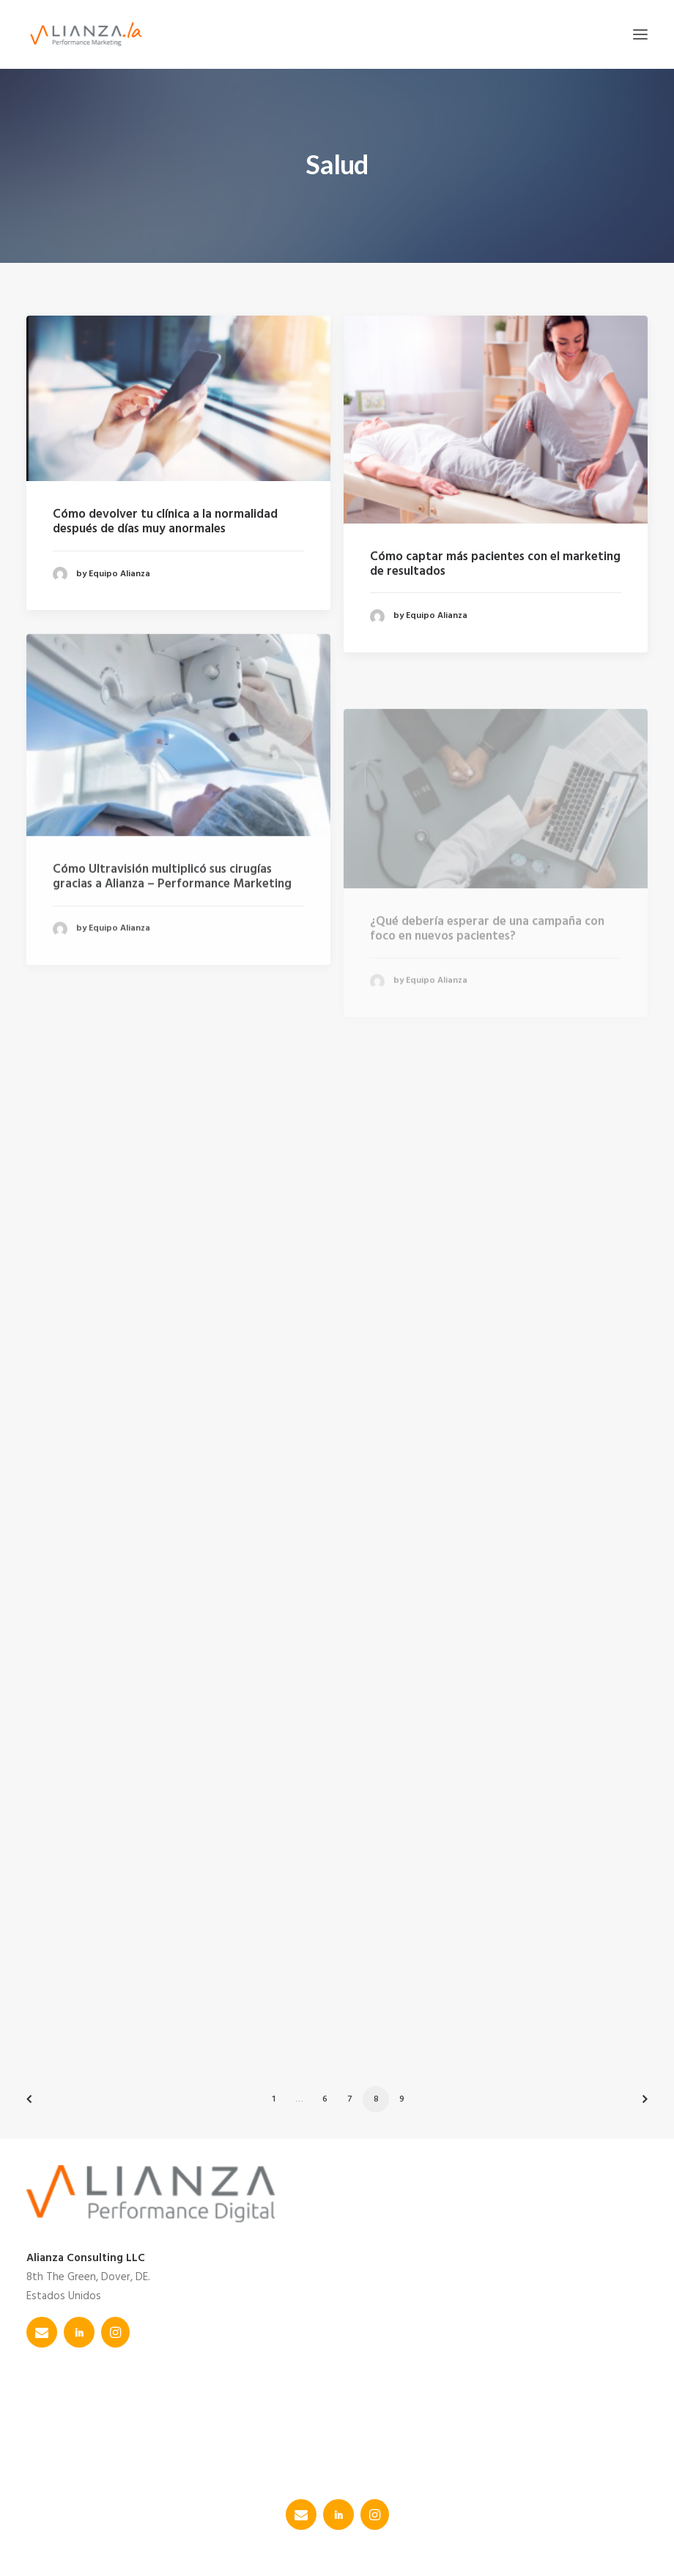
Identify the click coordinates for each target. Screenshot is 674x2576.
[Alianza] (86, 34)
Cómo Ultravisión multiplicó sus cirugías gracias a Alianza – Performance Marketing (172, 927)
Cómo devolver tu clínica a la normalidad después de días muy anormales (165, 522)
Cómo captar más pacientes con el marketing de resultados (495, 564)
